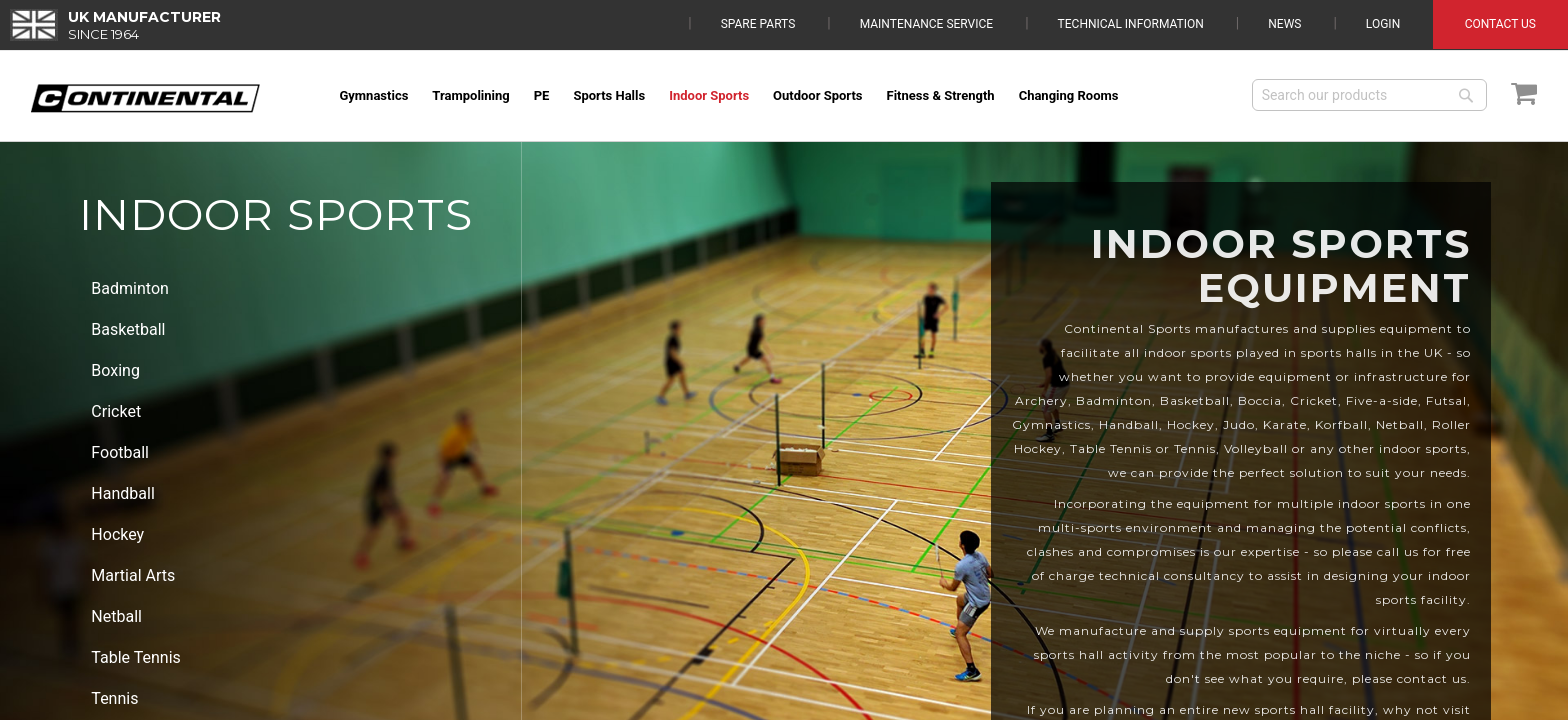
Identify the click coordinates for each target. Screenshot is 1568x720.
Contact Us (1500, 24)
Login (1383, 24)
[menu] (781, 95)
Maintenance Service (926, 24)
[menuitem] (373, 95)
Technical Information (1131, 24)
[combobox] (1369, 95)
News (1284, 24)
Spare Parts (758, 24)
